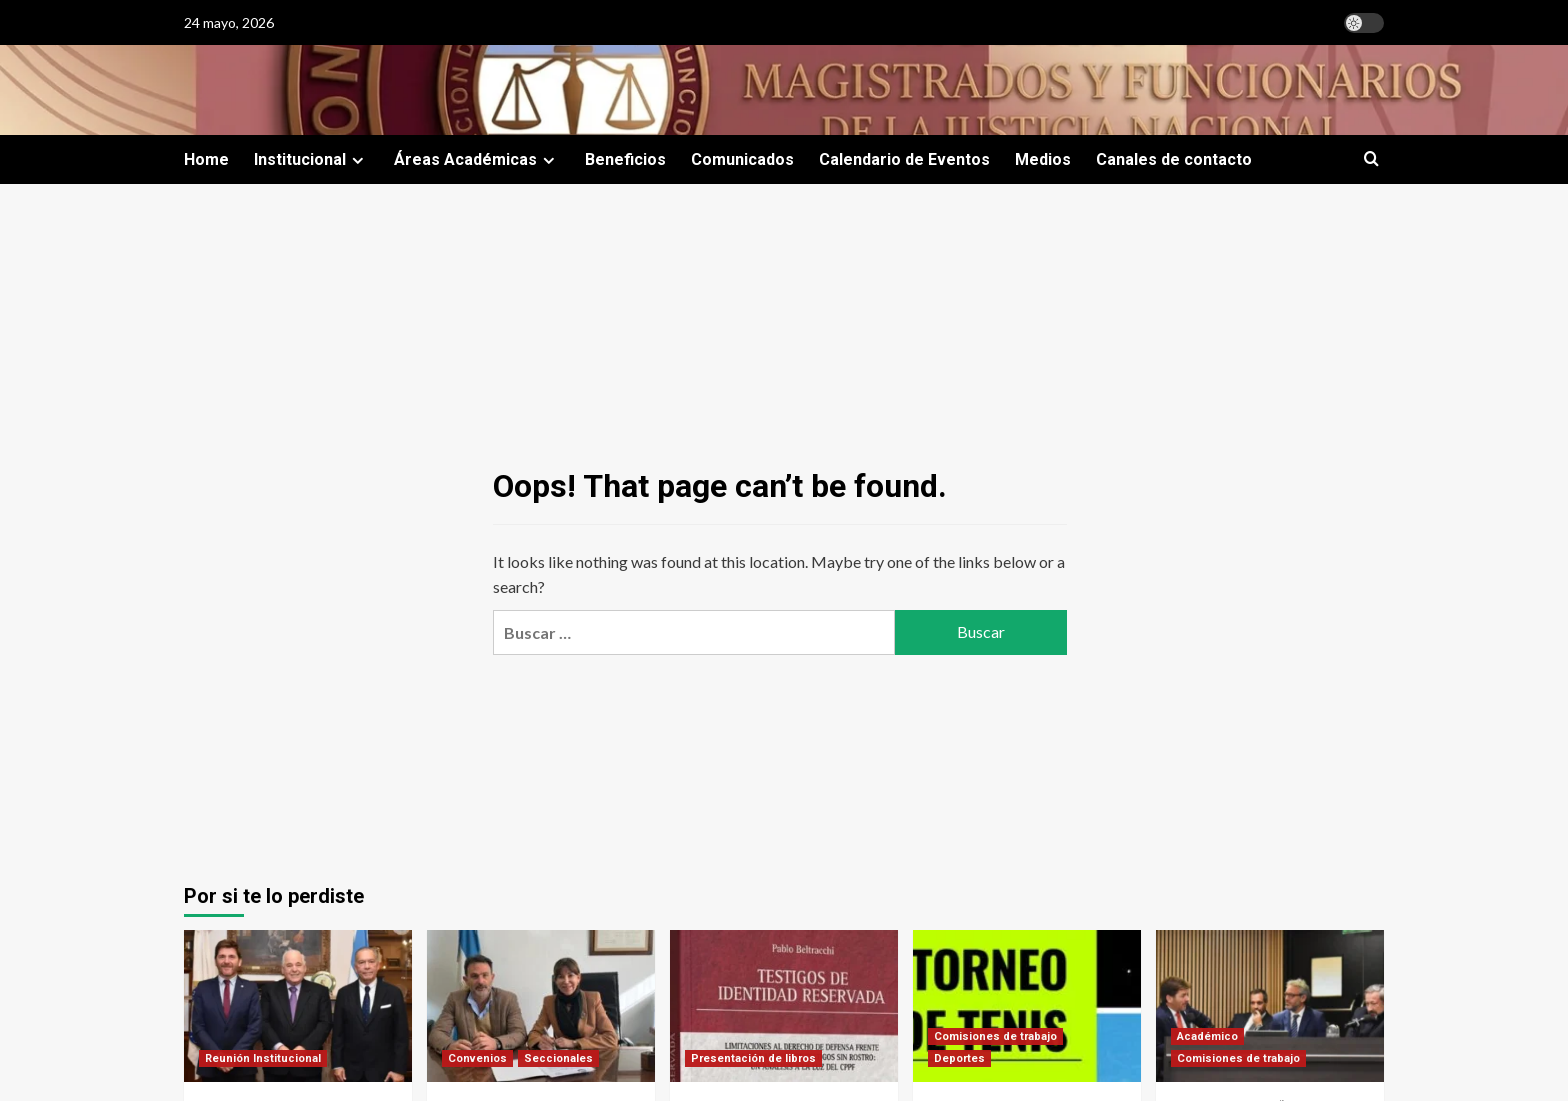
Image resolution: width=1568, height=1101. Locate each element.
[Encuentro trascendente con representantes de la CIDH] (298, 1006)
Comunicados (742, 159)
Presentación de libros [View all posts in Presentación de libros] (753, 1058)
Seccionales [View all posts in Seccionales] (558, 1058)
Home (206, 159)
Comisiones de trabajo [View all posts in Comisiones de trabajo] (995, 1036)
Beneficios (625, 159)
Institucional (311, 159)
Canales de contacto (1174, 159)
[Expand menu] (357, 160)
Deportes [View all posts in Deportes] (959, 1058)
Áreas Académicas (477, 159)
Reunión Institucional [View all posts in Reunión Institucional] (263, 1058)
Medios (1043, 159)
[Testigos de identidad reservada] (784, 1006)
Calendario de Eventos (904, 159)
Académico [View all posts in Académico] (1207, 1036)
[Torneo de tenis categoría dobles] (1027, 1006)
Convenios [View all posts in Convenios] (477, 1058)
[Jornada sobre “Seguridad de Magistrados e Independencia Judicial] (1270, 1006)
